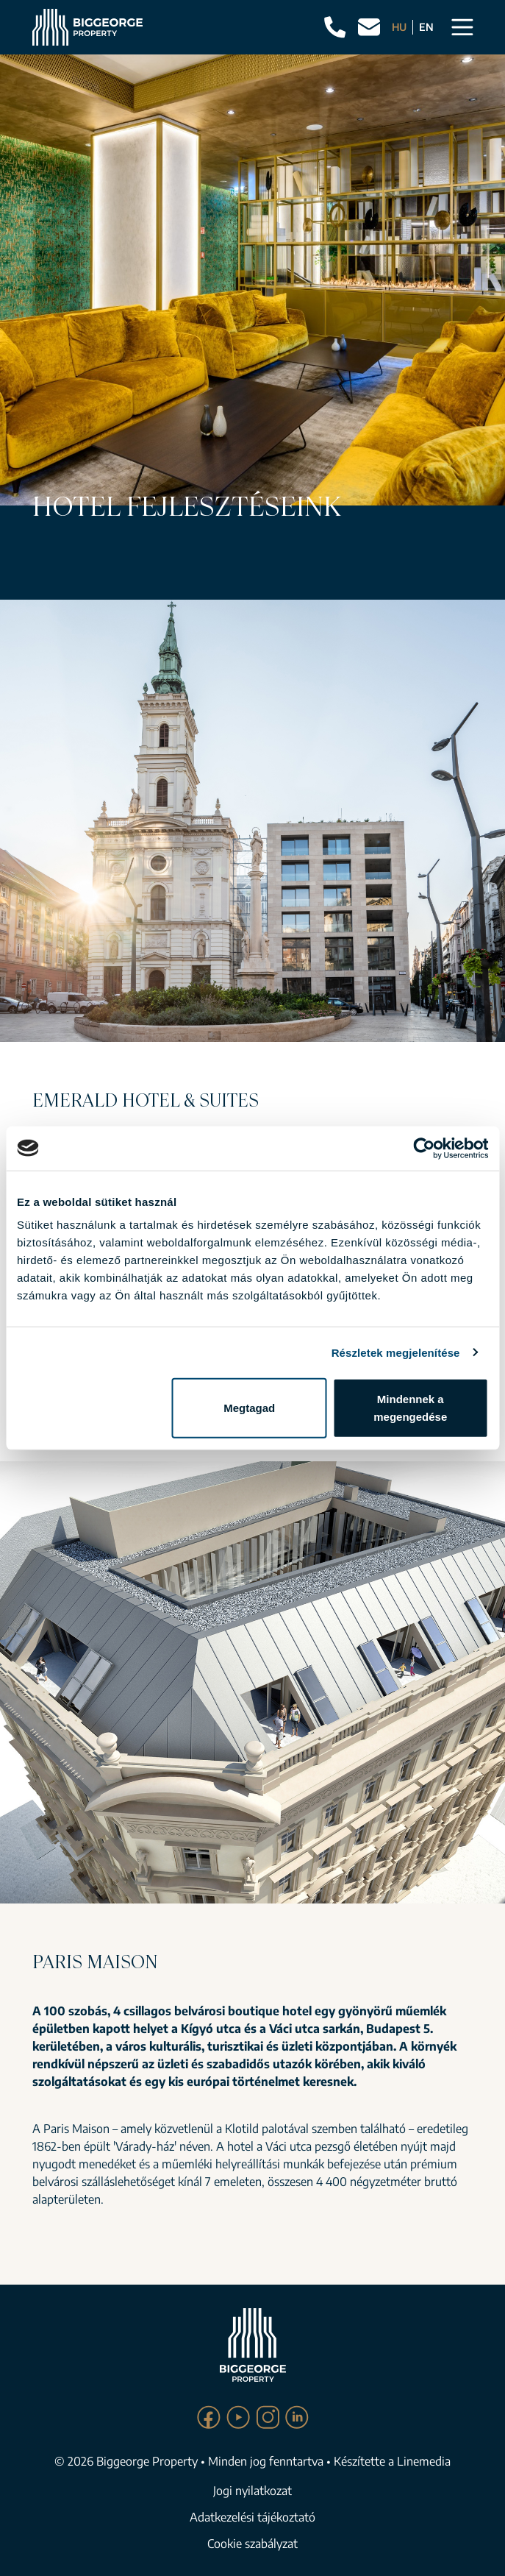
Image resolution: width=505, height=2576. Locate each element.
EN (426, 27)
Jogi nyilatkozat (252, 2490)
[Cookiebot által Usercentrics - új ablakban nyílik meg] (423, 1148)
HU (399, 27)
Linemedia (424, 2461)
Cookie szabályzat (252, 2543)
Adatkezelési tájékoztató (252, 2517)
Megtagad (249, 1408)
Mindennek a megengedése (410, 1408)
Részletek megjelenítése (396, 1352)
